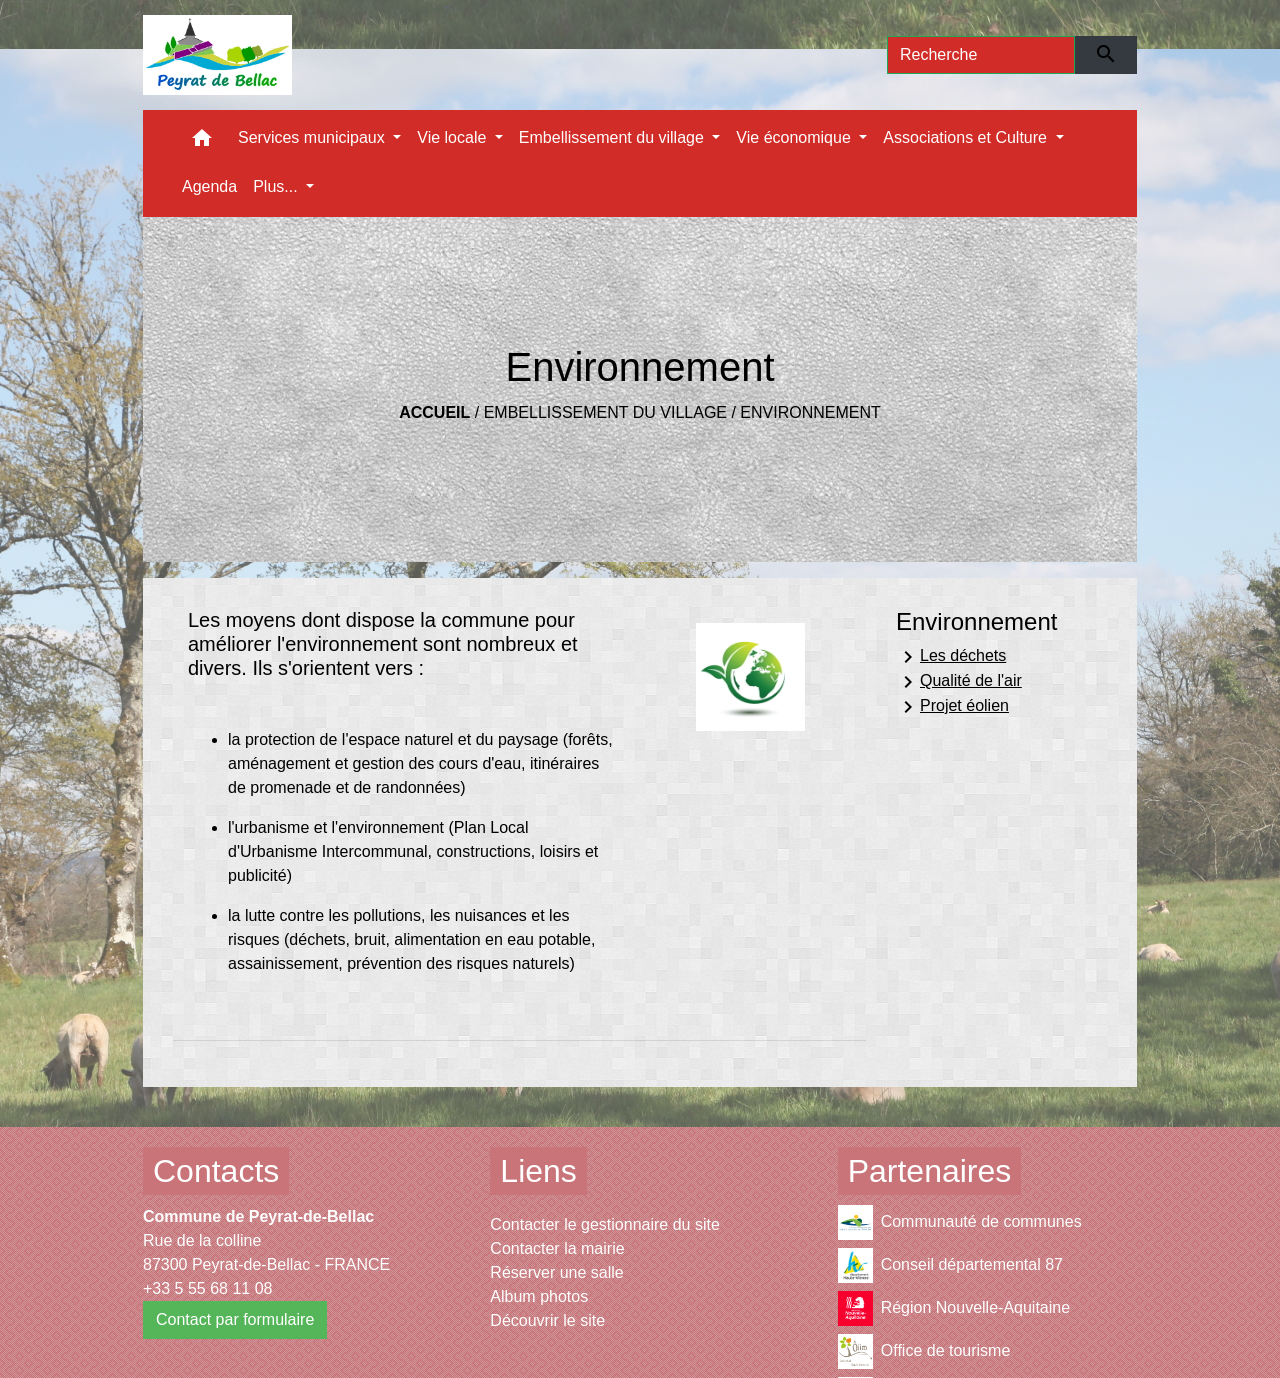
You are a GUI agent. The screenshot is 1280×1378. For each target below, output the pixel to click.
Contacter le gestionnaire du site (604, 1224)
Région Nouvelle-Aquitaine (954, 1308)
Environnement (810, 412)
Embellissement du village (605, 412)
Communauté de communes (960, 1222)
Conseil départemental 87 (950, 1265)
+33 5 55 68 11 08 (207, 1288)
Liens (538, 1171)
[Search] (981, 55)
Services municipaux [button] (313, 137)
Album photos (539, 1296)
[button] (202, 142)
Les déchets (951, 657)
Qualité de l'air (959, 682)
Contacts (216, 1171)
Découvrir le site (547, 1320)
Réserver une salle (556, 1272)
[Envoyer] (1106, 55)
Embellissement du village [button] (613, 137)
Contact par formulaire (235, 1319)
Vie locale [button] (454, 137)
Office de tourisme (924, 1351)
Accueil (434, 412)
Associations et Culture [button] (967, 137)
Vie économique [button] (795, 137)
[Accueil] (217, 55)
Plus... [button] (277, 186)
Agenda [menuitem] (209, 186)
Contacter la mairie (557, 1248)
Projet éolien (952, 707)
